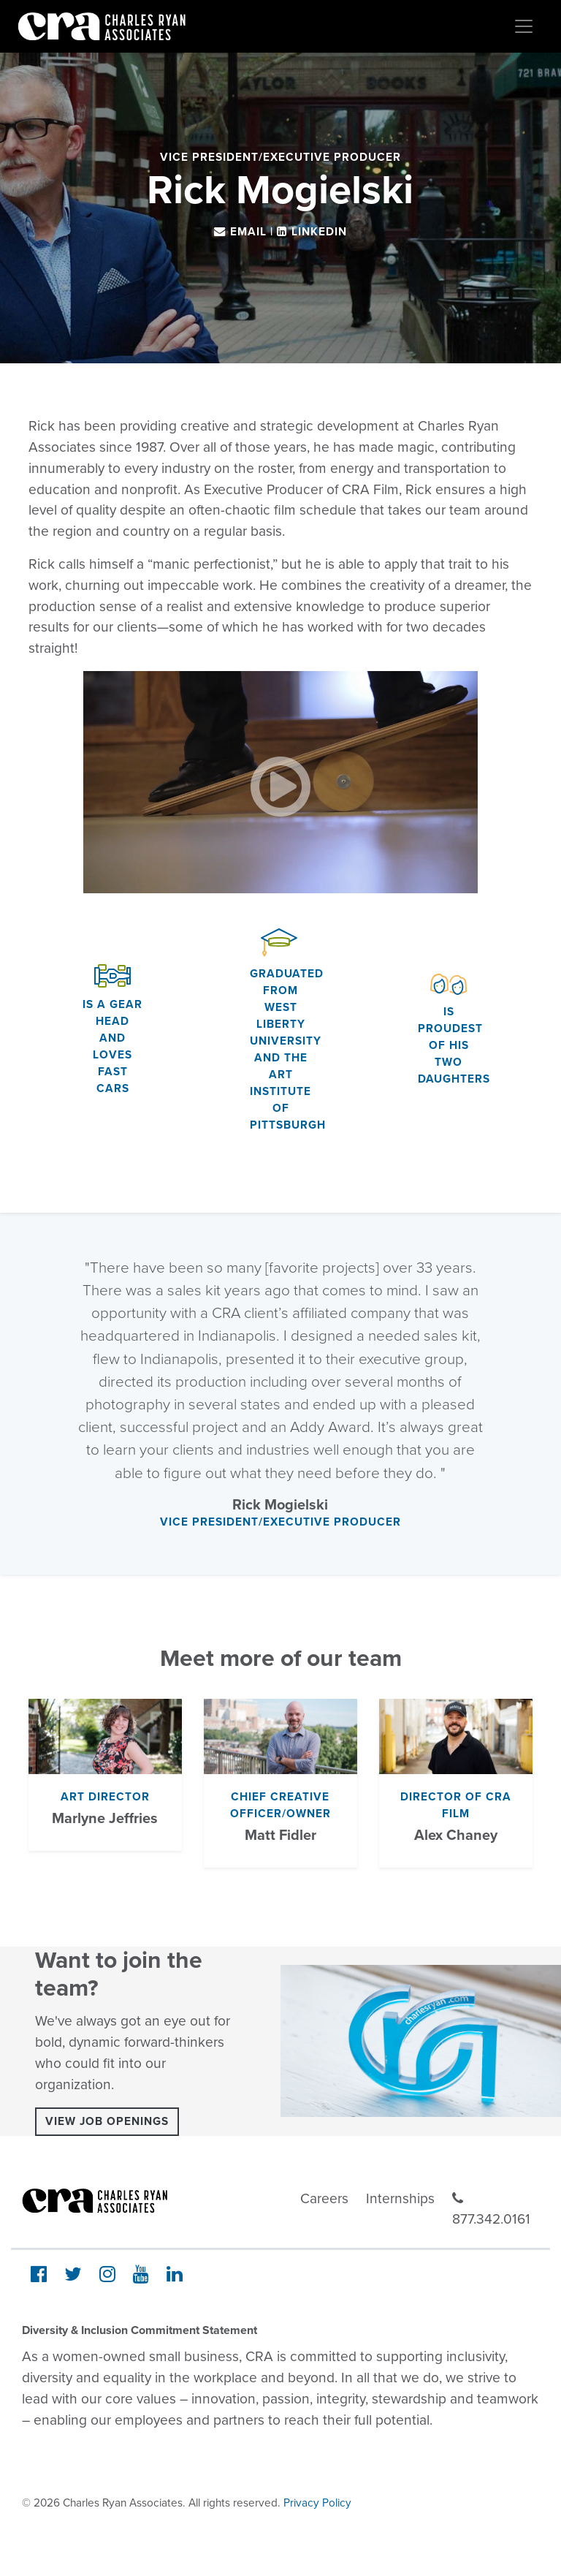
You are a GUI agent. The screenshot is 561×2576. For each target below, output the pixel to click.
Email (248, 231)
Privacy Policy (317, 2502)
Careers (324, 2198)
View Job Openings (107, 2121)
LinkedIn (319, 231)
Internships (400, 2198)
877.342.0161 (491, 2210)
